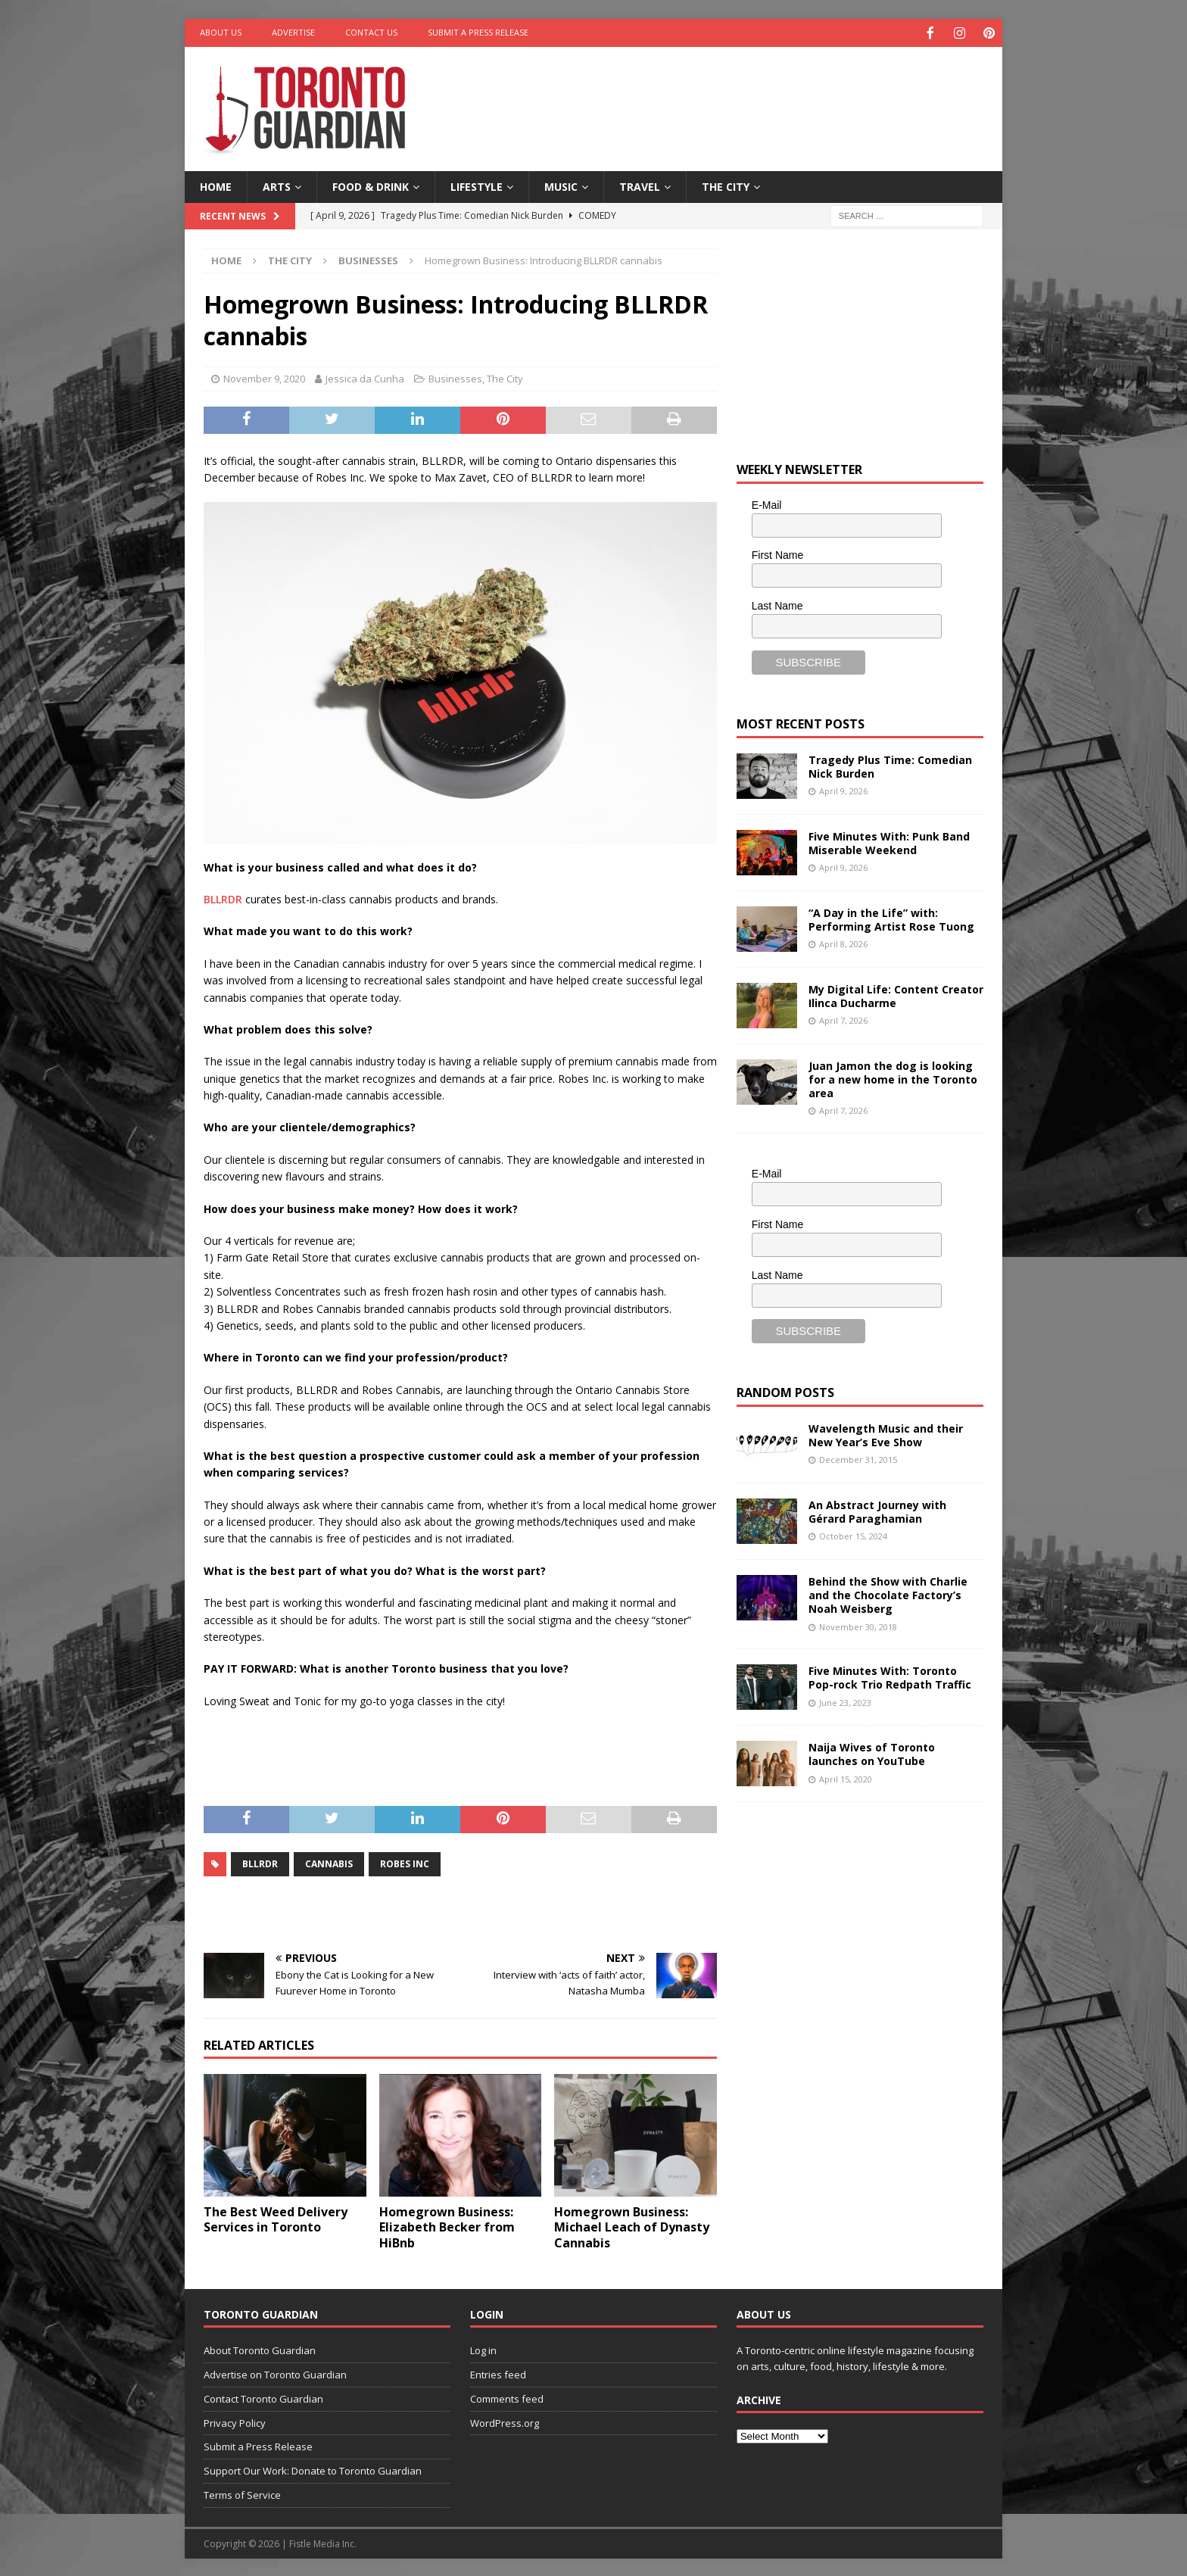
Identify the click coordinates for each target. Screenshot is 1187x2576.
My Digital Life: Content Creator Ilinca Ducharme (895, 995)
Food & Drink (370, 185)
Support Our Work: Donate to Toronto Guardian (313, 2469)
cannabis (329, 1862)
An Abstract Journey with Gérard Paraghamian (877, 1510)
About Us (220, 32)
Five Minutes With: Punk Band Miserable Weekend (889, 842)
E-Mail (767, 503)
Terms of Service (242, 2493)
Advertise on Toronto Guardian (275, 2373)
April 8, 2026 (843, 942)
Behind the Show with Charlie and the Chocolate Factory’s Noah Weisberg (887, 1593)
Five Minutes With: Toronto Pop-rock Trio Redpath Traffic (889, 1676)
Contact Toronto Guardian (263, 2397)
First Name (777, 553)
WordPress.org (504, 2421)
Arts (277, 185)
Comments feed (507, 2397)
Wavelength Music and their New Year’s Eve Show (885, 1434)
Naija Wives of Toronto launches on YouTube (871, 1753)
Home (216, 185)
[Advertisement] (739, 95)
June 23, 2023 (845, 1701)
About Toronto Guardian (260, 2349)
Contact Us (371, 32)
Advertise (293, 32)
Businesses (455, 377)
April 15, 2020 (845, 1777)
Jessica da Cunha (365, 377)
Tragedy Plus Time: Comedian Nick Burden (890, 765)
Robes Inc (404, 1862)
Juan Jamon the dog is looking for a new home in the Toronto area (892, 1078)
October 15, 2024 (853, 1534)
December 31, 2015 (858, 1458)
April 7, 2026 (843, 1018)
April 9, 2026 (843, 789)
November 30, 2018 (858, 1625)
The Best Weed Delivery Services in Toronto (275, 2218)
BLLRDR (223, 897)
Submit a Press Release (478, 32)
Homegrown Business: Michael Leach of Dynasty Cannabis (631, 2226)
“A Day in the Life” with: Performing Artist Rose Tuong (891, 918)
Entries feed (498, 2373)
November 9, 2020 (264, 377)
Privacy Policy (235, 2421)
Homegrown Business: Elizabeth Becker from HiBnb (447, 2226)
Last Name (777, 604)
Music (561, 185)
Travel (639, 185)
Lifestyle (476, 185)
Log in (483, 2349)
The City (725, 185)
